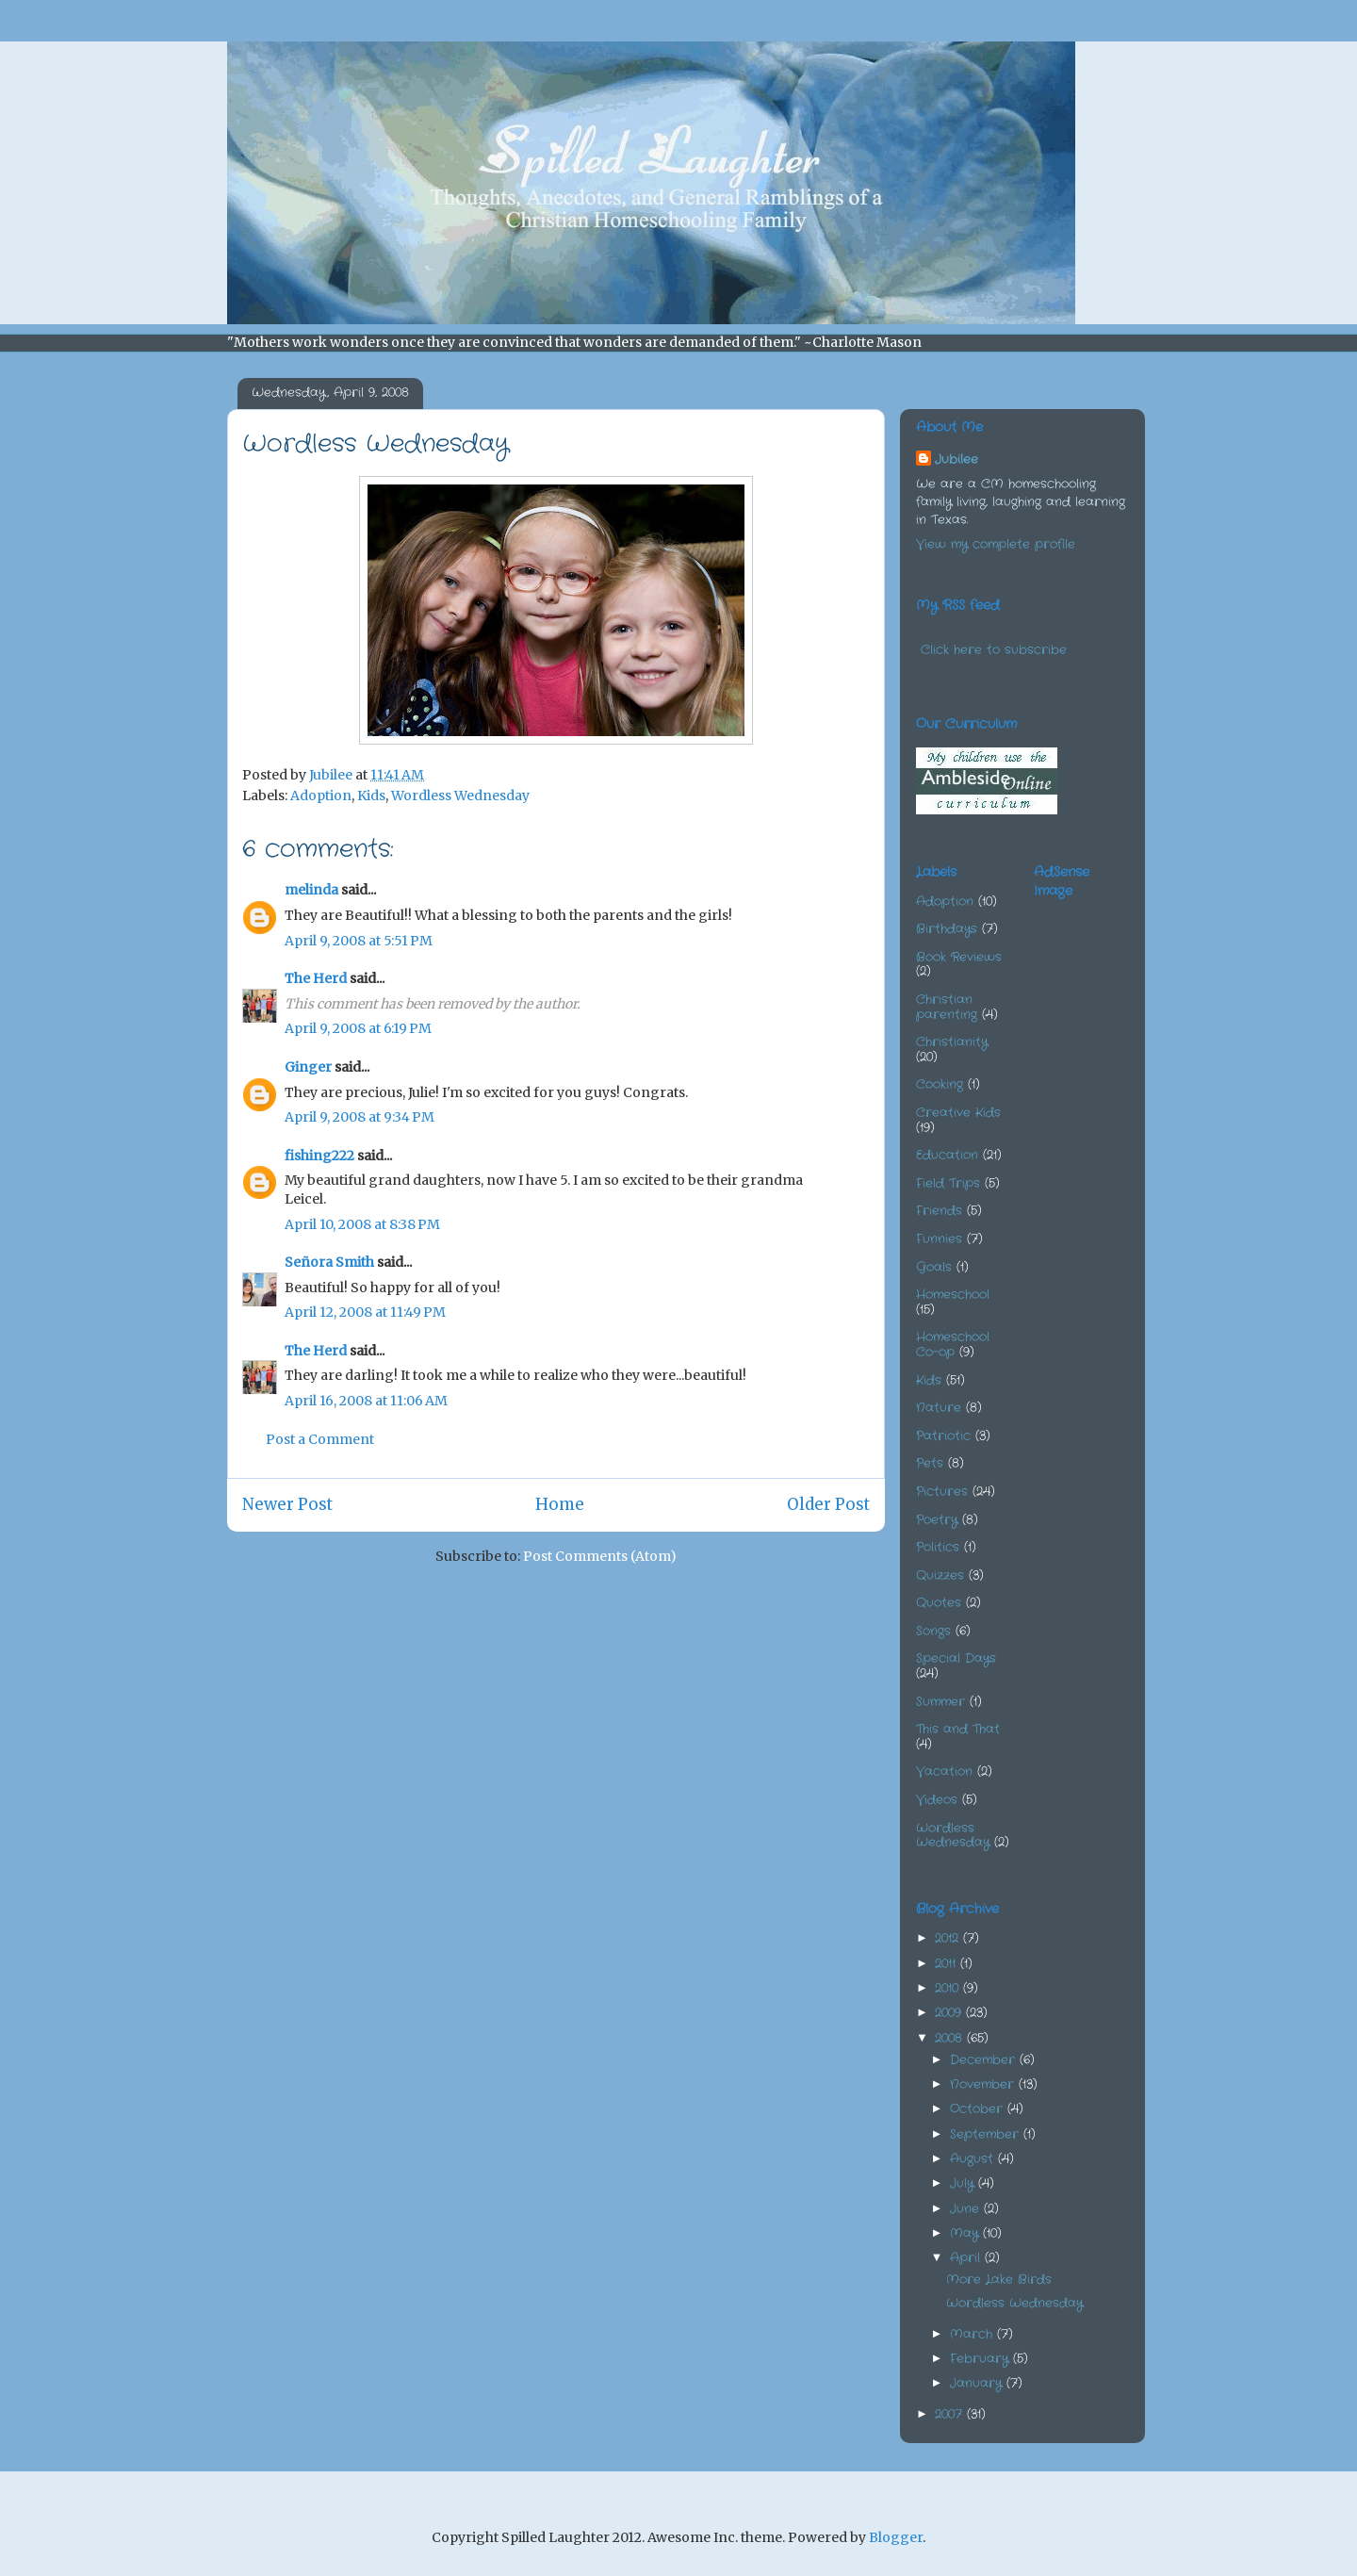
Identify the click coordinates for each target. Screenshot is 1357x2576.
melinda (311, 889)
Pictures (942, 1492)
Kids (371, 795)
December (985, 2060)
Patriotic (943, 1436)
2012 (949, 1938)
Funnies (939, 1239)
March (973, 2334)
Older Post (828, 1504)
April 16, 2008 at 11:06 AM (366, 1400)
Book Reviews (959, 957)
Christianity (952, 1042)
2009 (950, 2013)
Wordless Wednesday (460, 795)
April (967, 2258)
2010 (949, 1988)
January (978, 2383)
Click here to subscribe (994, 650)
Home (559, 1504)
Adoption (321, 795)
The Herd (316, 978)
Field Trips (948, 1183)
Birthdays (946, 929)
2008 (951, 2038)
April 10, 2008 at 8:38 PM (362, 1224)
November (984, 2084)
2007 (951, 2414)
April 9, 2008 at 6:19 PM (358, 1028)
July (964, 2183)
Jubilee (956, 459)
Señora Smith (329, 1262)
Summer (940, 1702)
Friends (939, 1211)
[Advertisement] (1128, 1008)
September (986, 2134)
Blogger (896, 2537)
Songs (933, 1631)
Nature (938, 1408)
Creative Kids (958, 1113)
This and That (958, 1729)
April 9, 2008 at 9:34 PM (359, 1116)
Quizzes (940, 1575)
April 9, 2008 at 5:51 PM (359, 940)
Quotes (938, 1603)
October (978, 2109)
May (966, 2233)
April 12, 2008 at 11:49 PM (365, 1312)
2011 (947, 1964)
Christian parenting (946, 1007)
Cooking (939, 1084)
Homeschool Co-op (952, 1344)
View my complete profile (995, 544)
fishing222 (319, 1155)
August (974, 2159)
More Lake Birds (999, 2280)
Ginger (308, 1066)
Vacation (944, 1771)
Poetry (936, 1520)
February (981, 2359)
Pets (929, 1463)
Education (947, 1155)
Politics (937, 1547)
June (967, 2209)
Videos (936, 1800)
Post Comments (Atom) (600, 1556)
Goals (934, 1267)
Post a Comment (320, 1439)
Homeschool (952, 1295)
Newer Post (287, 1504)
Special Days (956, 1658)
